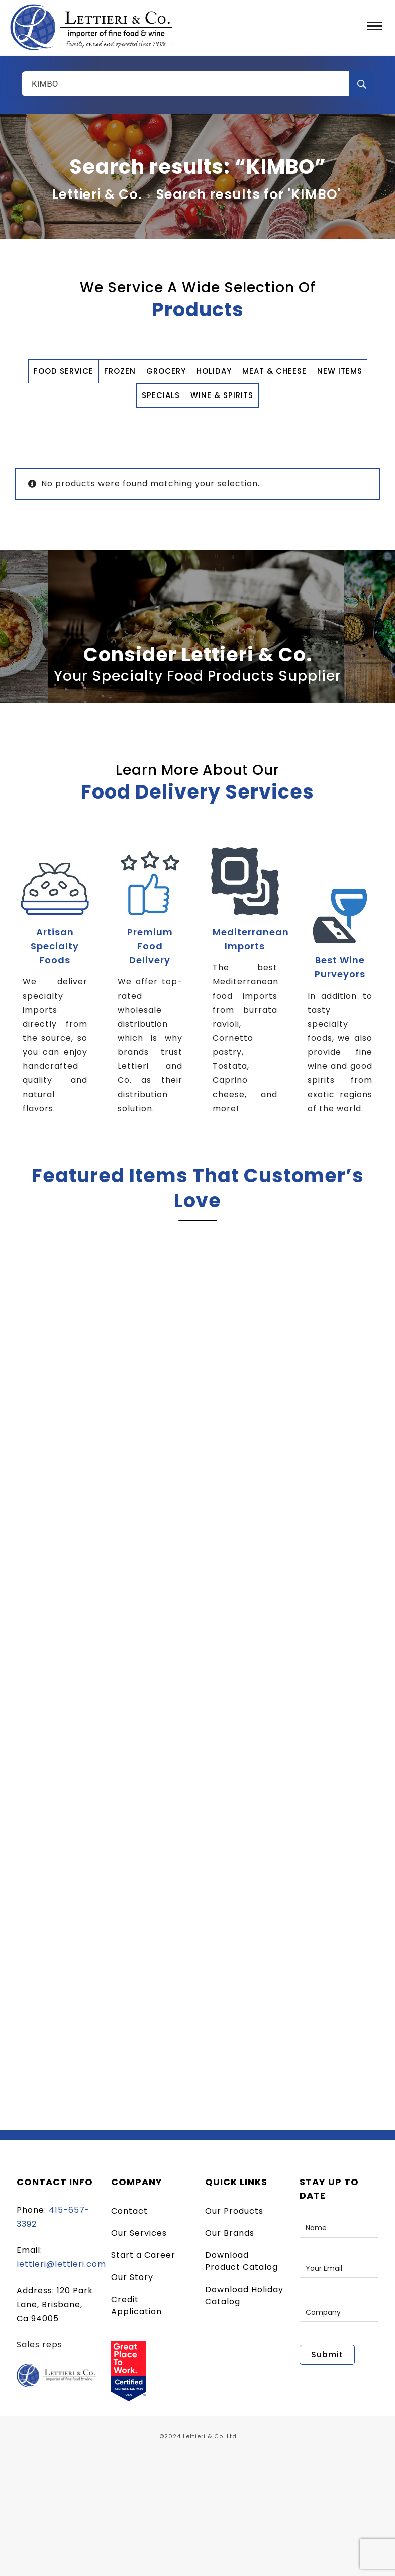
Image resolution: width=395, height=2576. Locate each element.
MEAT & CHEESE (274, 371)
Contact (129, 2211)
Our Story (132, 2277)
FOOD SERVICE (63, 371)
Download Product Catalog (241, 2261)
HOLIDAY (214, 371)
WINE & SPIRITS (221, 395)
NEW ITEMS (339, 371)
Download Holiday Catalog (244, 2295)
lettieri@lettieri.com (61, 2264)
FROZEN (120, 371)
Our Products (234, 2211)
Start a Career (143, 2255)
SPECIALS (161, 395)
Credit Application (136, 2305)
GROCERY (166, 371)
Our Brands (229, 2233)
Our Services (139, 2233)
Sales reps (39, 2344)
